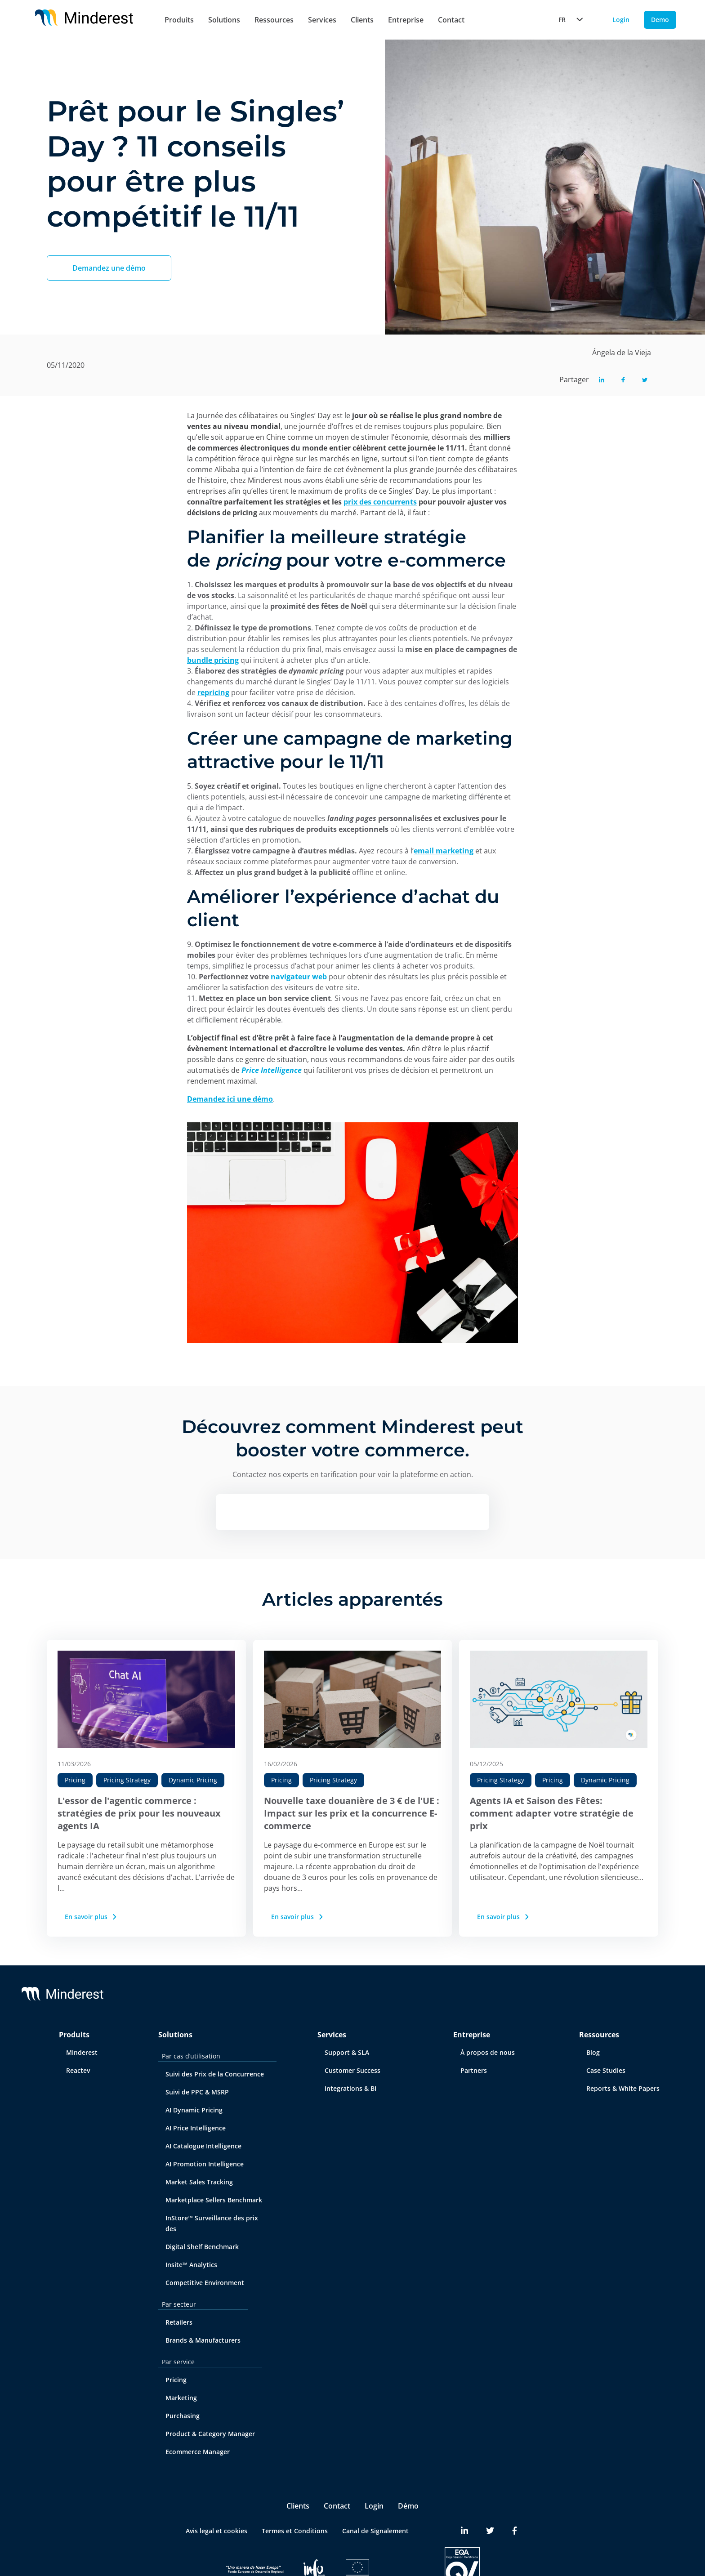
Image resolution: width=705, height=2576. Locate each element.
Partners (473, 2070)
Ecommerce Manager (197, 2451)
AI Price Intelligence (195, 2128)
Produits (179, 20)
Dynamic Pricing (193, 1780)
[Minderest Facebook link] (514, 2531)
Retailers (178, 2322)
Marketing (181, 2397)
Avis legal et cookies (216, 2531)
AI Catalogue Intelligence (203, 2146)
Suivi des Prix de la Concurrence (214, 2074)
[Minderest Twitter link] (490, 2531)
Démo (408, 2506)
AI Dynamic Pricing (194, 2110)
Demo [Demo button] (660, 19)
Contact (451, 20)
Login (374, 2506)
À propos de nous (487, 2052)
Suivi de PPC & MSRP (197, 2092)
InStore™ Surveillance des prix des (211, 2223)
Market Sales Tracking (199, 2182)
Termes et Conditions (295, 2531)
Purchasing (182, 2415)
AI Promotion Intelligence (204, 2164)
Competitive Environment (204, 2282)
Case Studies (605, 2070)
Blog (593, 2052)
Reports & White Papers (623, 2088)
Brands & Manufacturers (203, 2340)
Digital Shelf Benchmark (202, 2246)
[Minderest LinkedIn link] (464, 2531)
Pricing (75, 1780)
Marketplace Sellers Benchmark (213, 2200)
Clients (362, 20)
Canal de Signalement (375, 2531)
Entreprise (406, 20)
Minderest (82, 2052)
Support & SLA (347, 2052)
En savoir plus (91, 1916)
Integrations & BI (350, 2088)
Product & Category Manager (210, 2433)
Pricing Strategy (127, 1780)
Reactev (78, 2070)
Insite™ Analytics (191, 2264)
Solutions (224, 20)
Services (322, 20)
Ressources (274, 20)
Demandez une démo (109, 268)
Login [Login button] (620, 19)
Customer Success (352, 2070)
